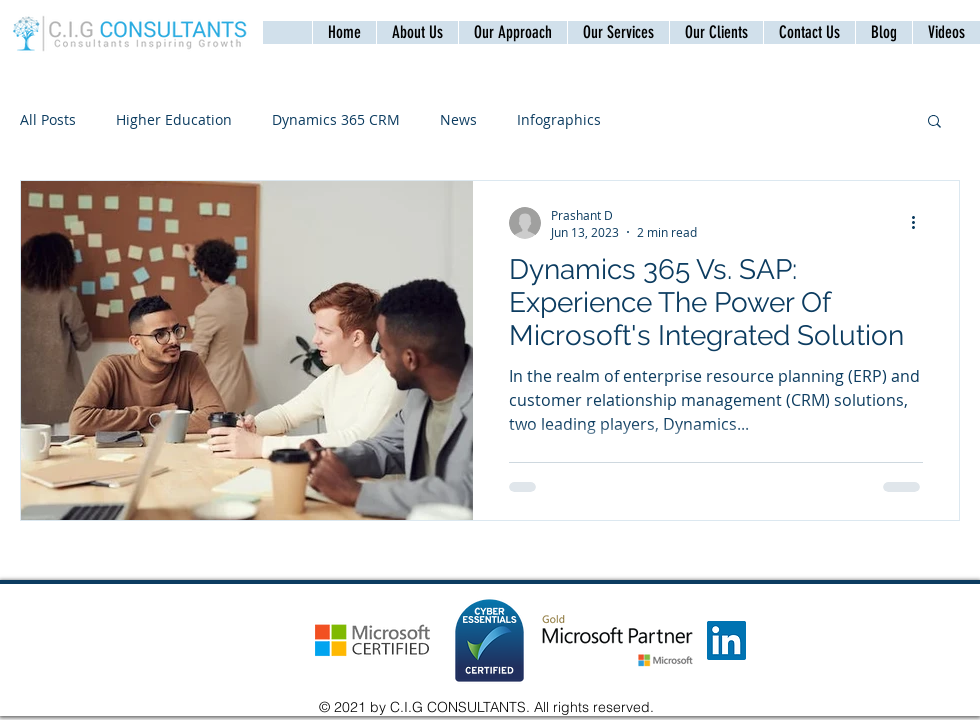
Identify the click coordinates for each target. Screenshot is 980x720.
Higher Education (174, 119)
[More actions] (920, 223)
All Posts (48, 119)
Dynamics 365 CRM (336, 119)
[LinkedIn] (726, 640)
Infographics (559, 119)
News (458, 119)
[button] (809, 32)
